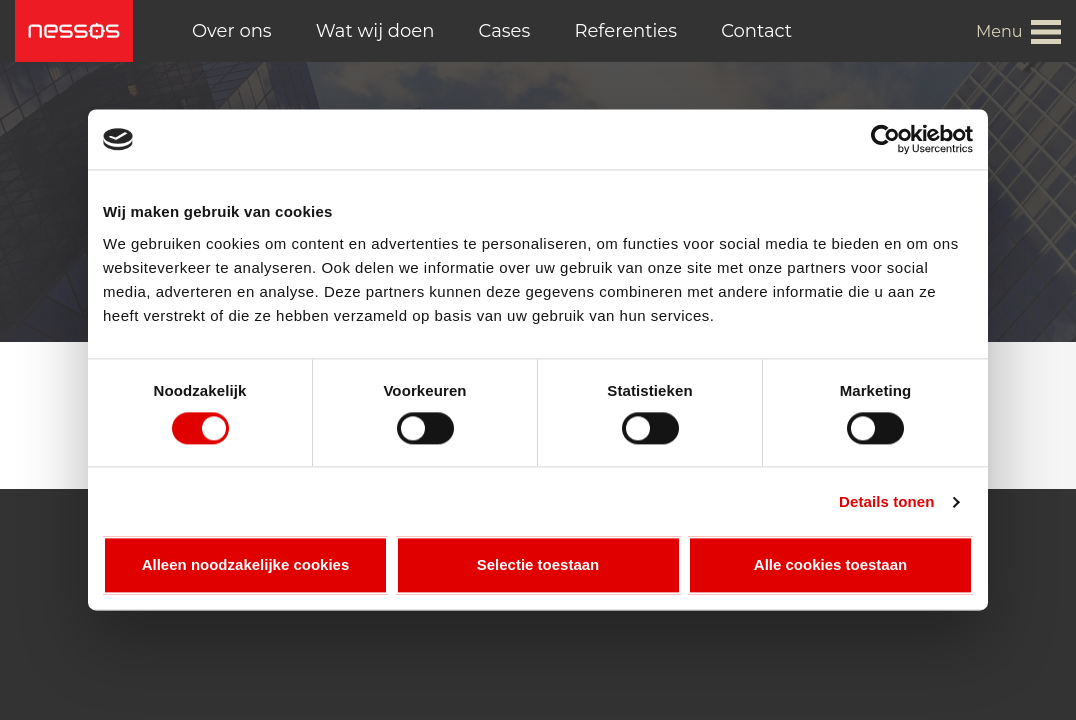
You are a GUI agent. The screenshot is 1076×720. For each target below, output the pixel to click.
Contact (756, 31)
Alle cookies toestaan (830, 565)
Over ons (232, 31)
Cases (505, 31)
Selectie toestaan (538, 565)
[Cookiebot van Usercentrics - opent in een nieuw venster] (885, 139)
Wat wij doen (375, 31)
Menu (999, 31)
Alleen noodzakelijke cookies (246, 565)
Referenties (625, 31)
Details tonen (886, 501)
